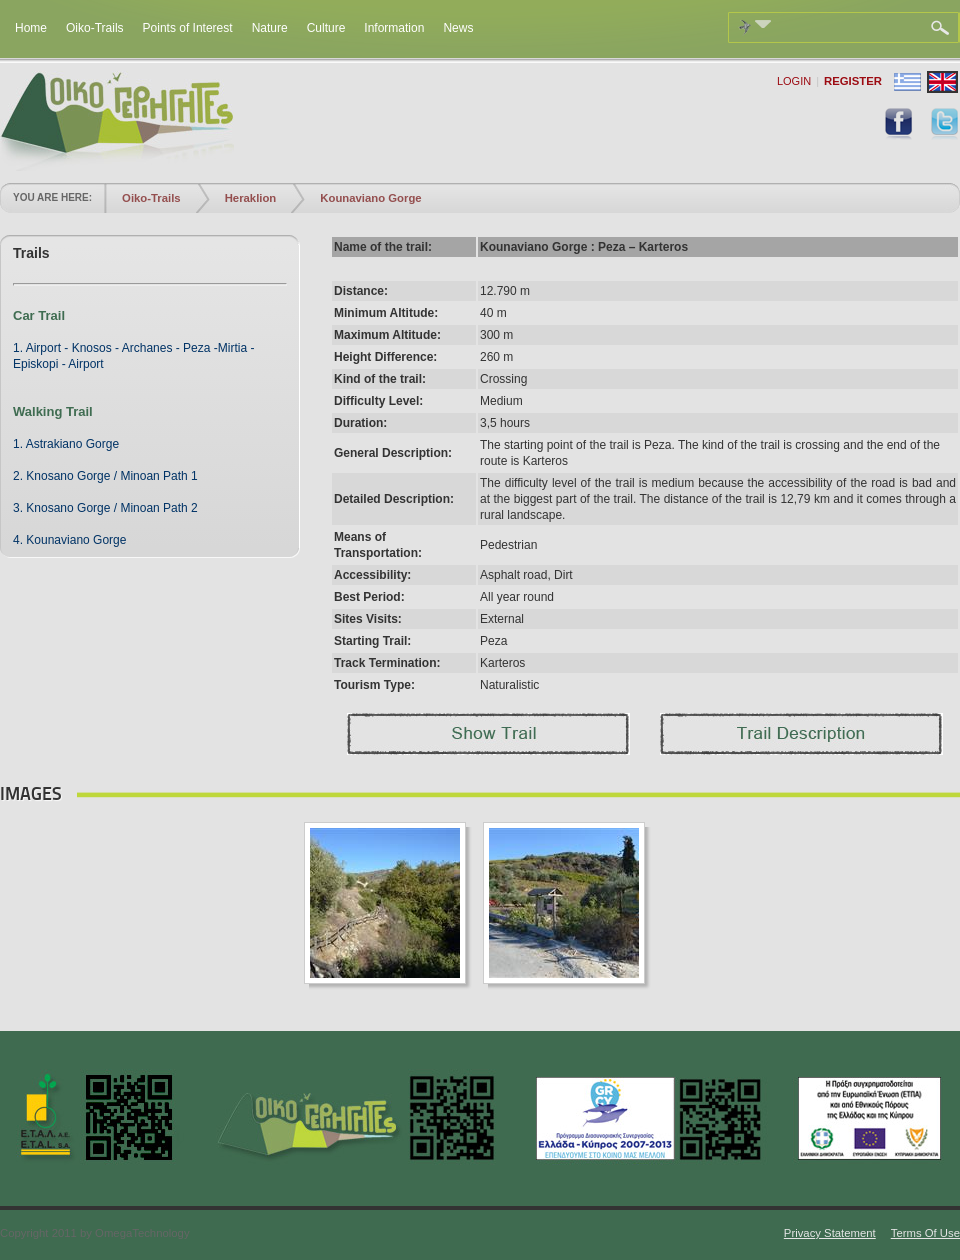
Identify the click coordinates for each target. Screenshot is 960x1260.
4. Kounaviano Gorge (69, 540)
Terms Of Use (925, 1233)
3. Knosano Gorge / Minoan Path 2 (105, 508)
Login (794, 81)
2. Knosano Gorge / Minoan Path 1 (105, 476)
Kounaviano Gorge (370, 198)
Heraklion (251, 198)
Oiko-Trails (151, 198)
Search (943, 28)
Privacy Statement (830, 1233)
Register (853, 81)
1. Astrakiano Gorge (66, 444)
